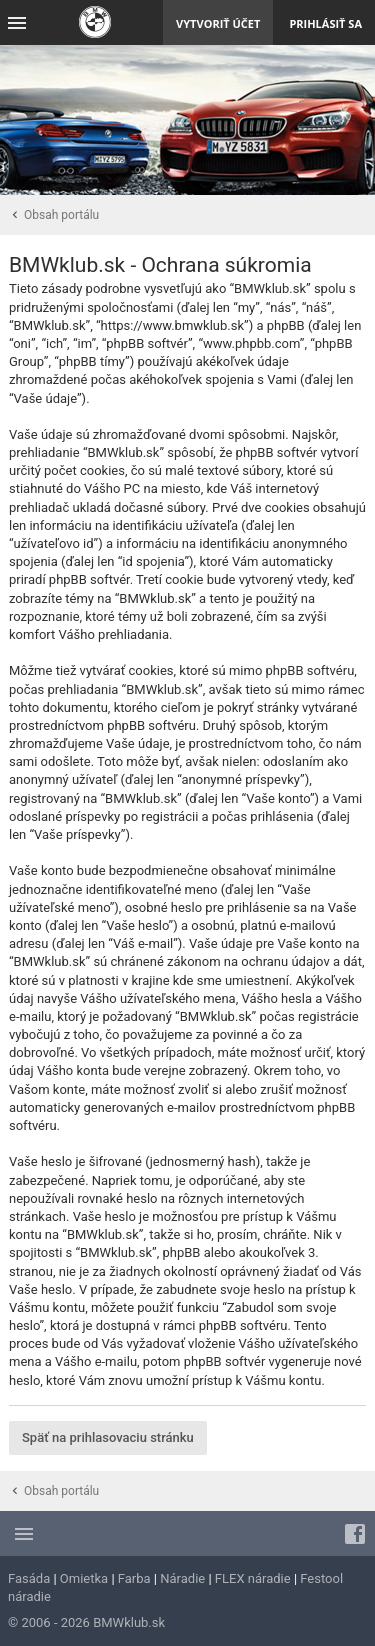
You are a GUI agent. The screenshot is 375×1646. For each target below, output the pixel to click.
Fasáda (29, 1578)
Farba (134, 1578)
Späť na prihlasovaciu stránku (108, 1437)
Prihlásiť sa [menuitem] (325, 23)
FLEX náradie (253, 1578)
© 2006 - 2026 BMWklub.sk (86, 1622)
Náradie (182, 1578)
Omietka (84, 1578)
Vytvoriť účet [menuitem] (218, 23)
